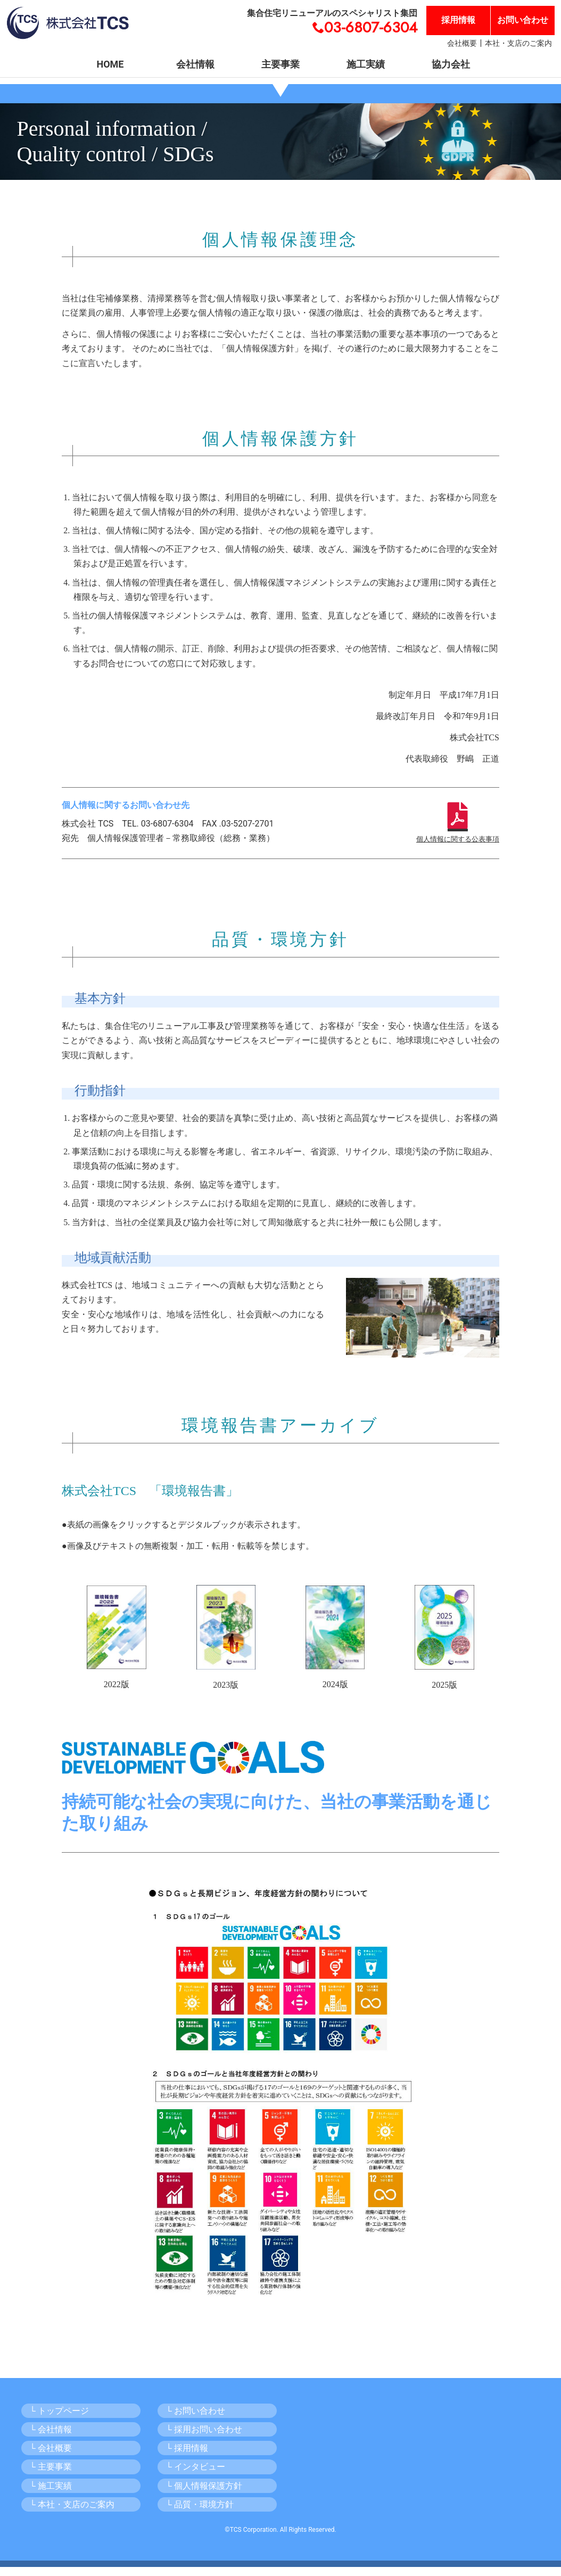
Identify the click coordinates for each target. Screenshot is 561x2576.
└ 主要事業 (51, 2476)
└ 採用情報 (187, 2457)
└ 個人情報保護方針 (204, 2494)
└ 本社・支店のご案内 (72, 2513)
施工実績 (365, 64)
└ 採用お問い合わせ (204, 2438)
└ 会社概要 (51, 2457)
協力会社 (451, 64)
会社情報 (195, 64)
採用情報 (458, 20)
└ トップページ (59, 2420)
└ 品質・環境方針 (200, 2513)
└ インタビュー (195, 2476)
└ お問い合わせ (195, 2420)
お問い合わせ (522, 20)
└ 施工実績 (51, 2494)
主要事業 (280, 64)
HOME (109, 64)
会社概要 (462, 43)
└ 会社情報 (51, 2438)
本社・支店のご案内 (518, 43)
